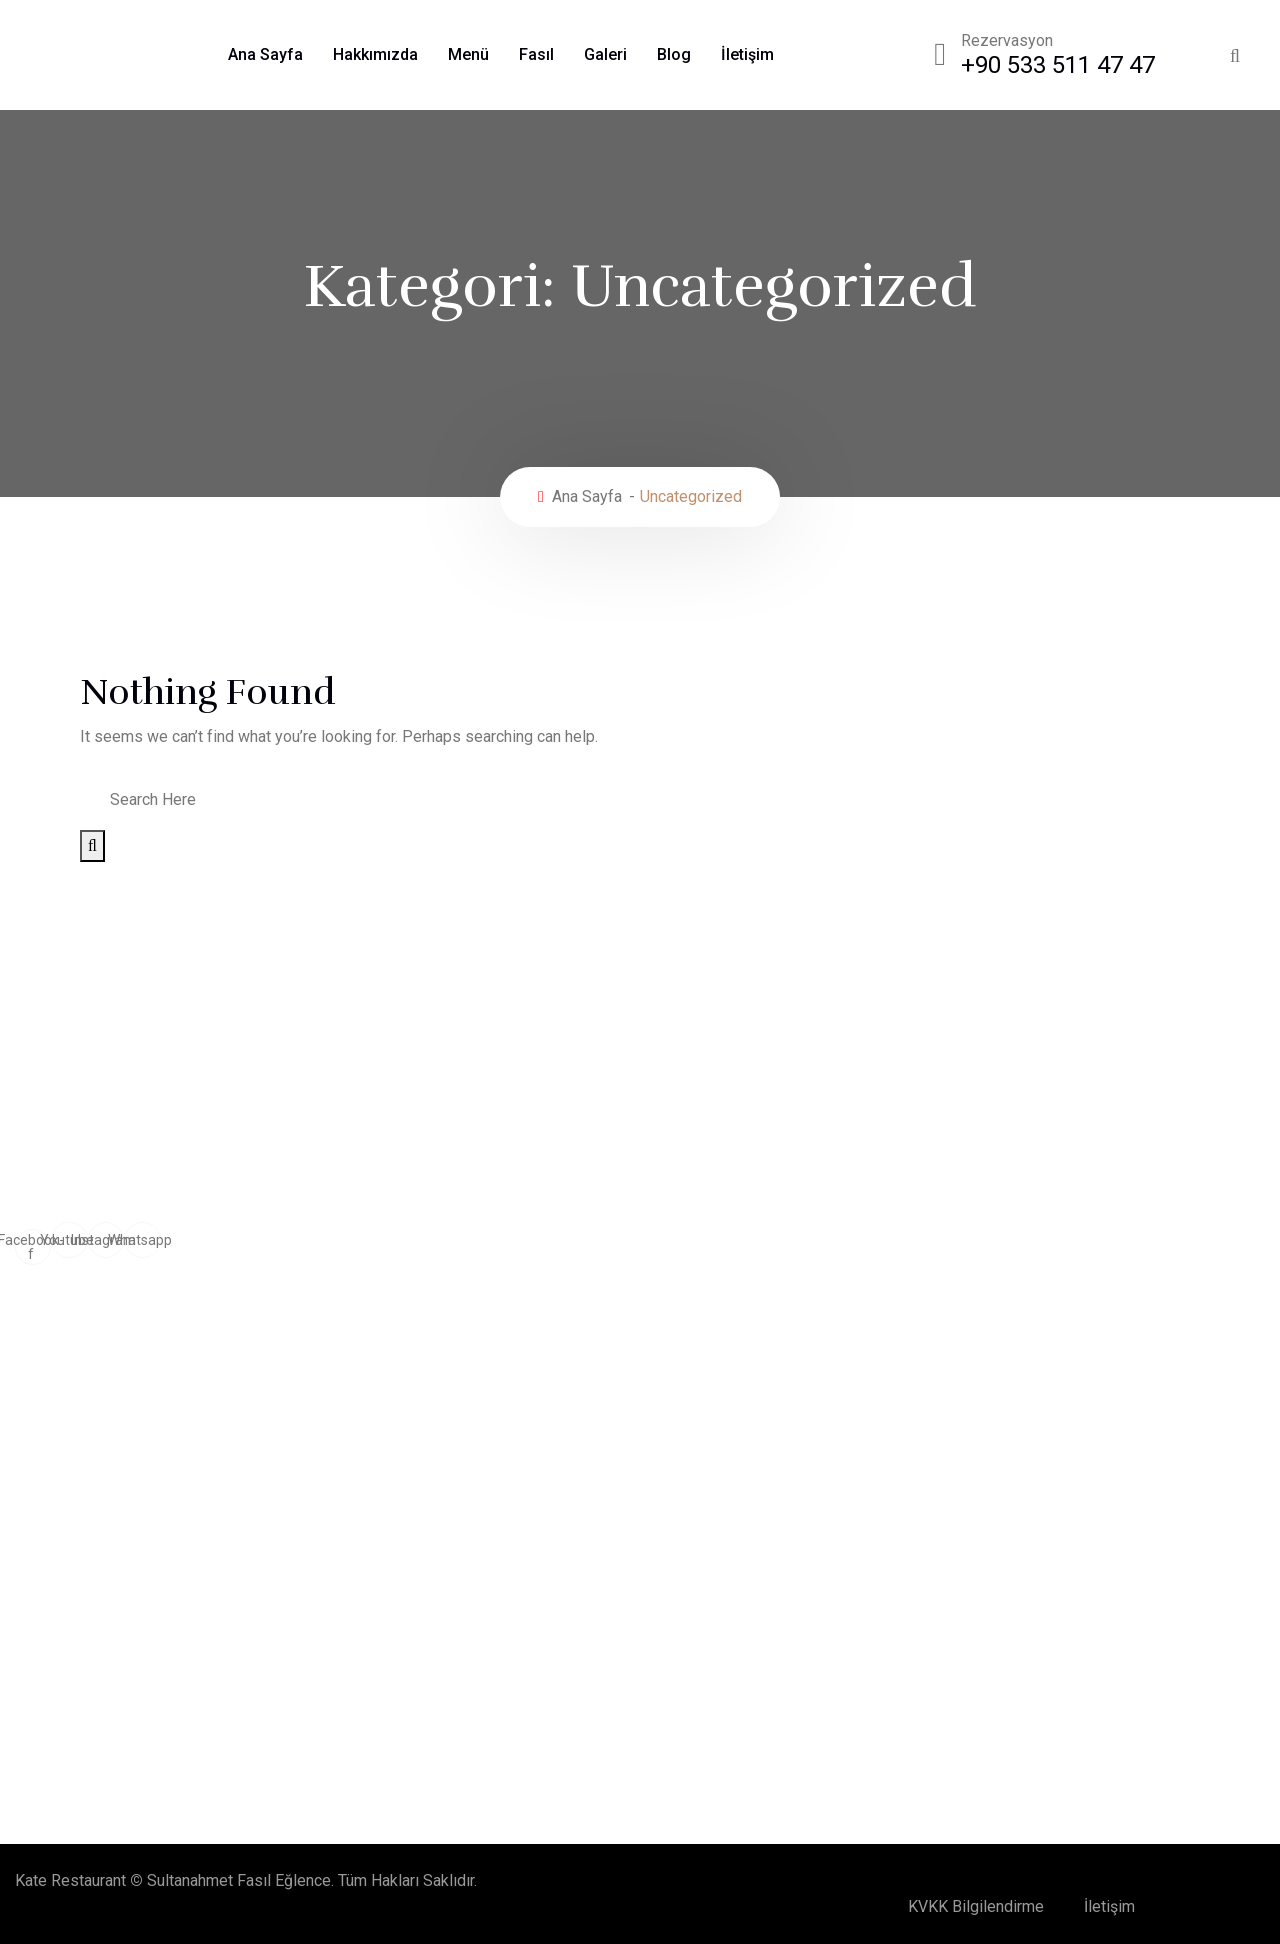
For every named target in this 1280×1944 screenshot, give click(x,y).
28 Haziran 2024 (193, 1635)
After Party (69, 1490)
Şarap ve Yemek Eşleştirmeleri (261, 1708)
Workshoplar (75, 1416)
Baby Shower (615, 1416)
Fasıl (536, 54)
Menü (468, 54)
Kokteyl (57, 1453)
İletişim (747, 54)
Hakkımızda (375, 54)
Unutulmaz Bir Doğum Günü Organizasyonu (325, 1603)
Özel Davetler (617, 1342)
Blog (674, 54)
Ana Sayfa (265, 54)
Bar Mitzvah (610, 1490)
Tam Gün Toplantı (628, 1379)
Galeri (605, 54)
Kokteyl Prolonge (629, 1453)
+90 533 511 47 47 (1058, 65)
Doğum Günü (75, 1379)
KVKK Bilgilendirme (976, 1906)
